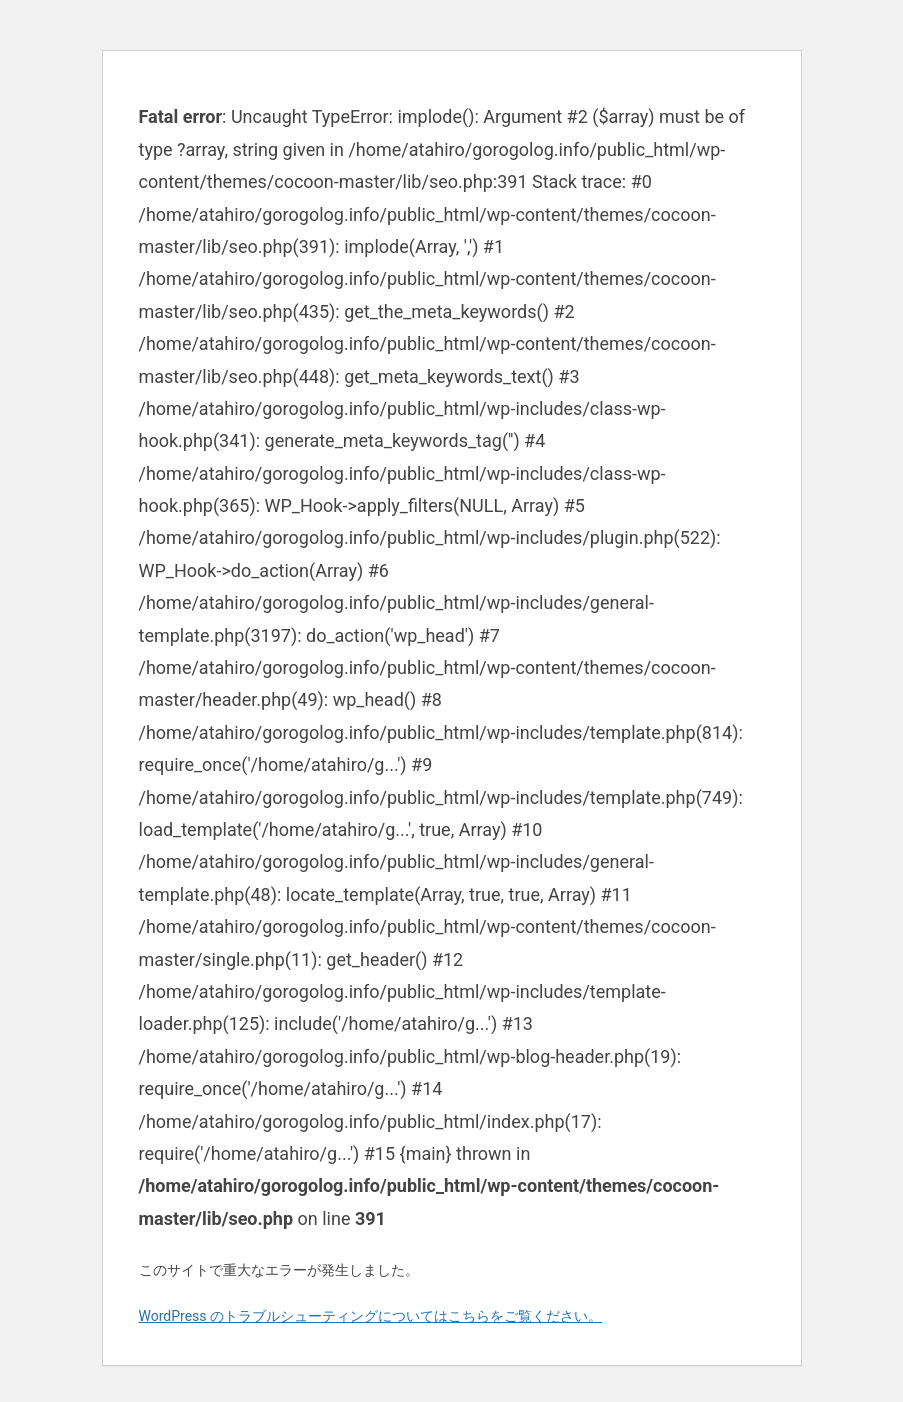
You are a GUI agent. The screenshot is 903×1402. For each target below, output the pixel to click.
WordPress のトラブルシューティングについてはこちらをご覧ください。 (371, 1316)
